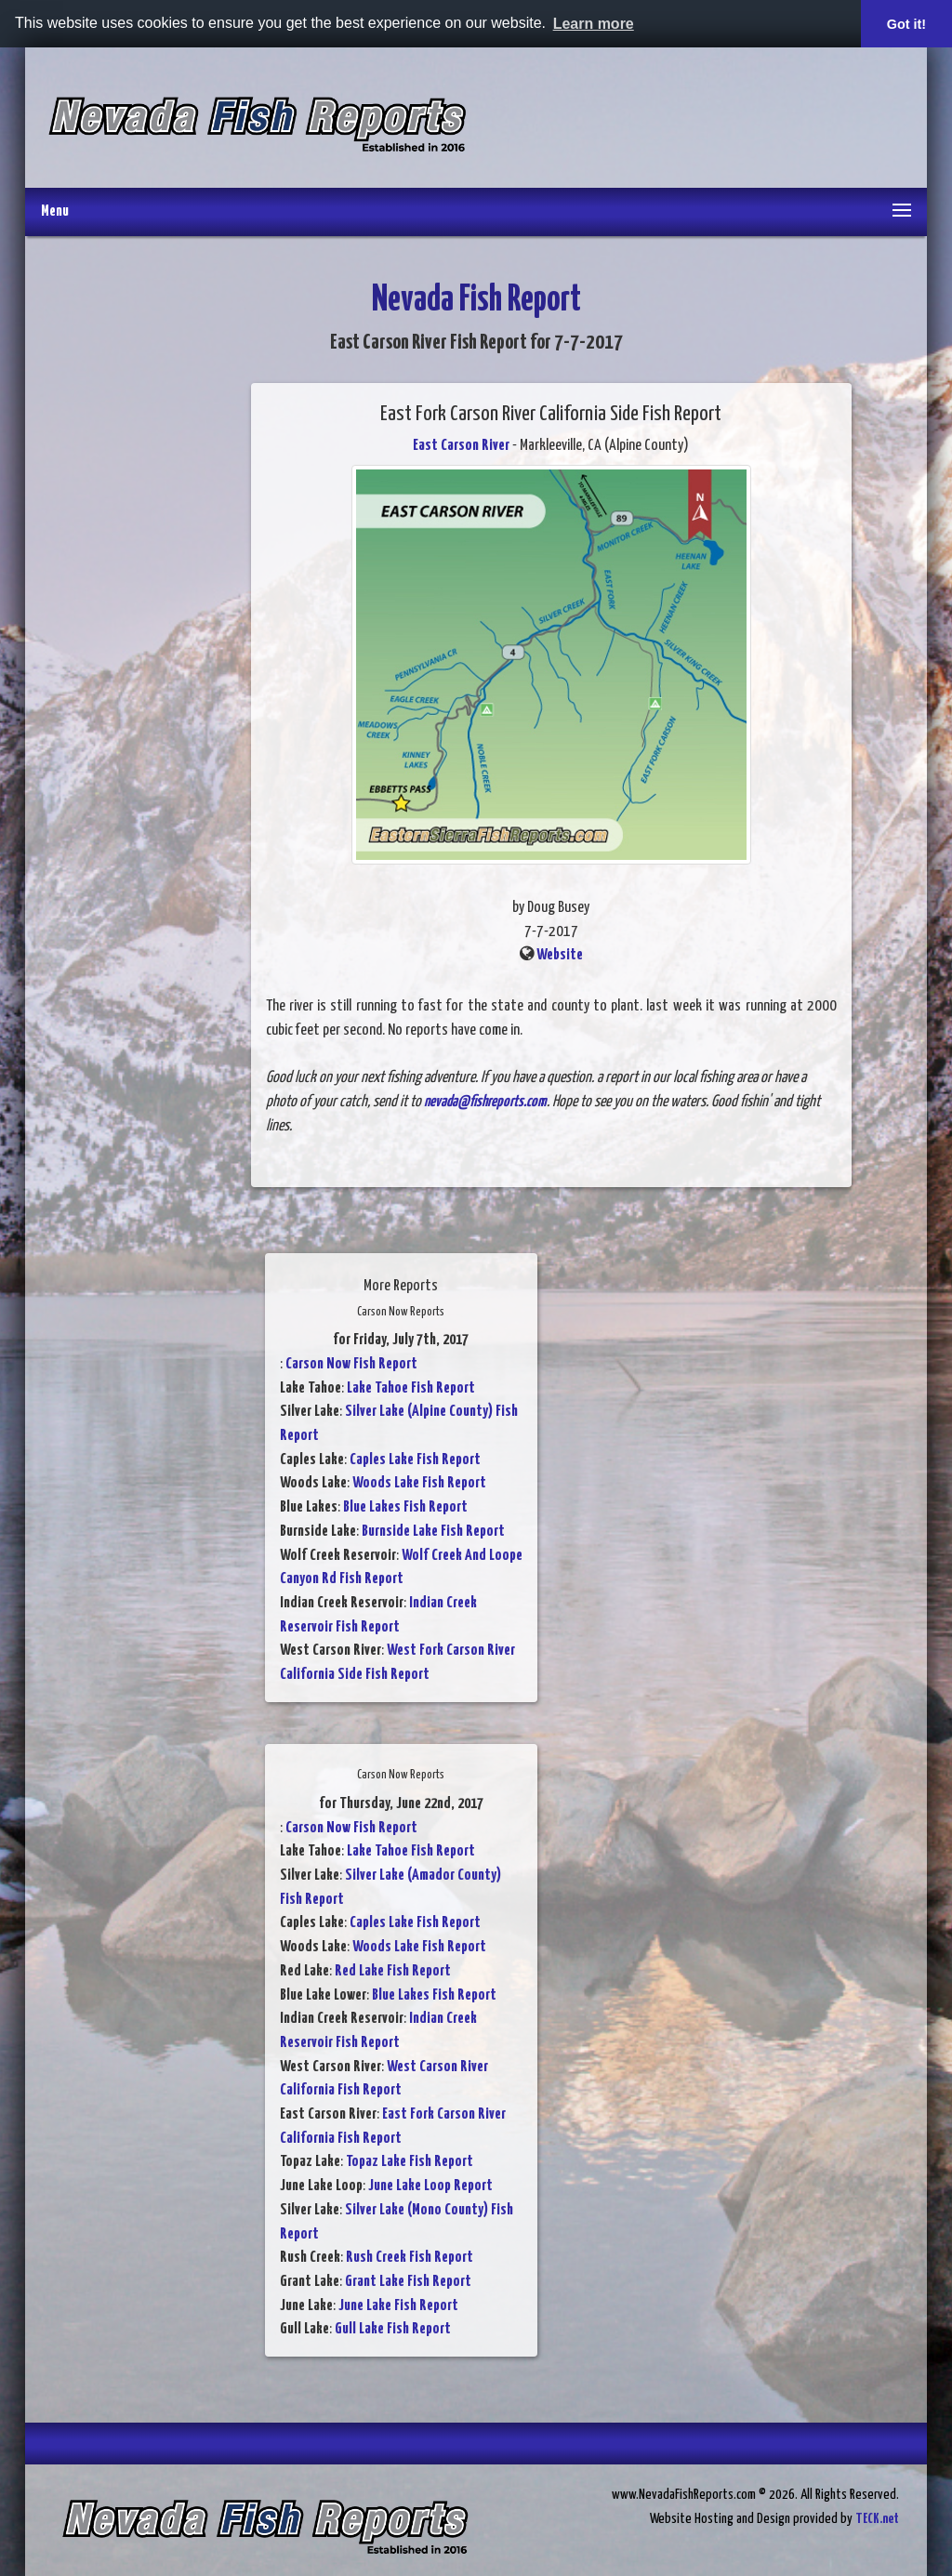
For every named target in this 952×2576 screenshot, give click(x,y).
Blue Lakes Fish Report (405, 1507)
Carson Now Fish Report (351, 1364)
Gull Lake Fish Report (393, 2329)
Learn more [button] (593, 24)
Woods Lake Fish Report (419, 1483)
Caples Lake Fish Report (415, 1460)
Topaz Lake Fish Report (409, 2162)
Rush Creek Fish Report (409, 2258)
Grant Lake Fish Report (408, 2282)
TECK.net (877, 2519)
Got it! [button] (906, 24)
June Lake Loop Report (430, 2186)
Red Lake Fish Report (393, 1971)
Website (559, 955)
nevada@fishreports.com (485, 1102)
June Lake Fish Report (398, 2306)
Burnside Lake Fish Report (433, 1531)
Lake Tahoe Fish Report (411, 1388)
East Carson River (461, 446)
